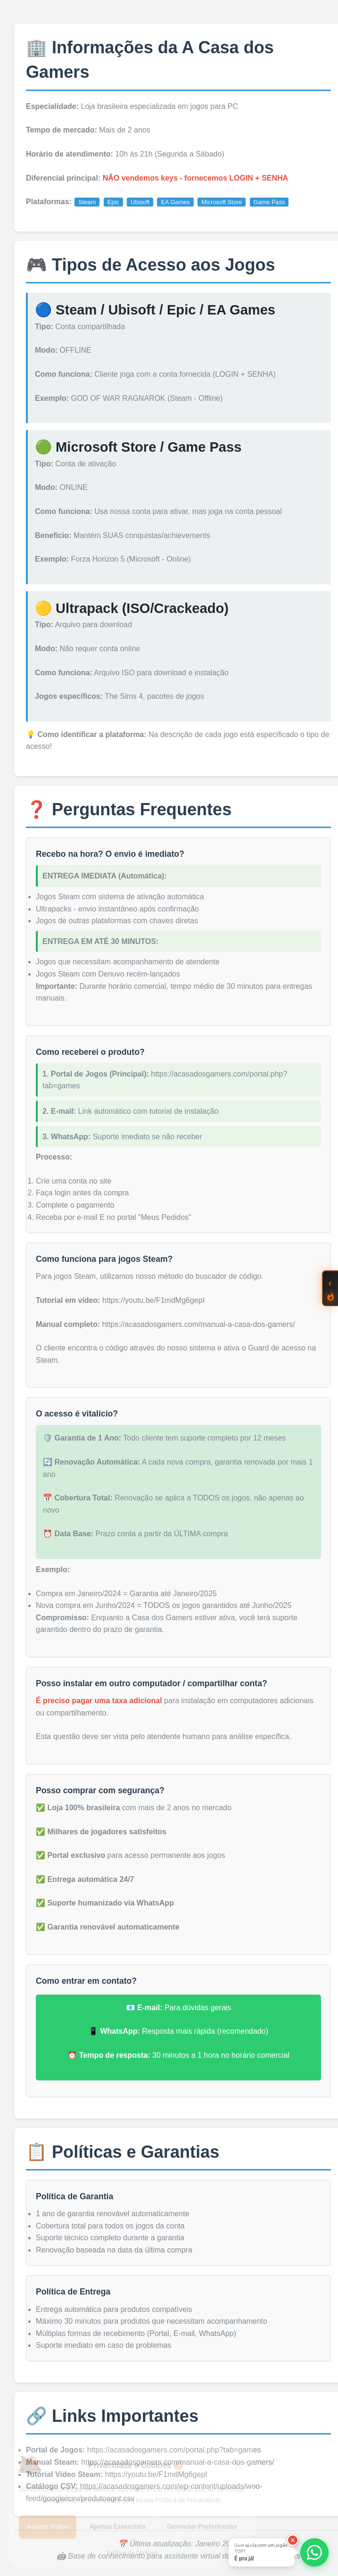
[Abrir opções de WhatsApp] (314, 2552)
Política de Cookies (132, 2552)
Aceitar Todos (47, 2526)
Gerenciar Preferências (202, 2526)
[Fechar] (292, 2540)
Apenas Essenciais (118, 2526)
